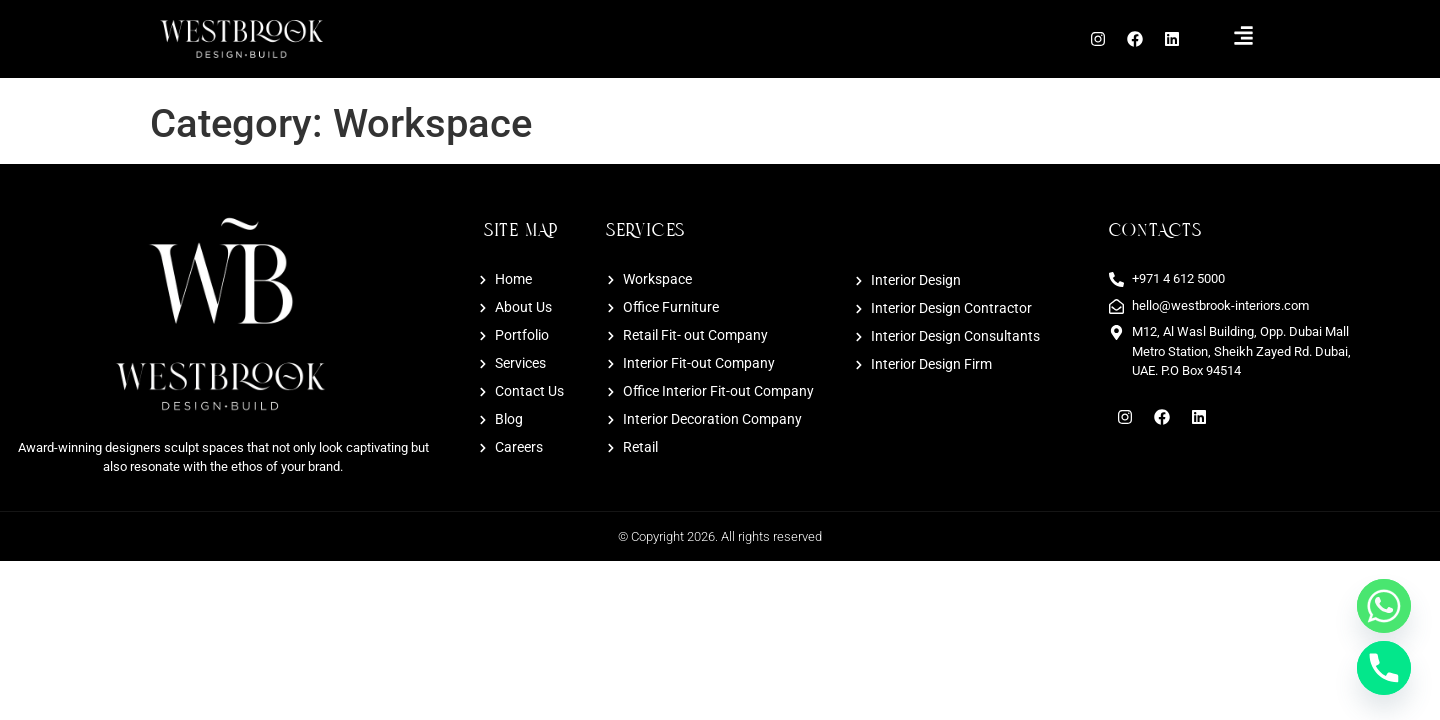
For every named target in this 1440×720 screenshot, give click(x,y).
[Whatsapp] (1384, 606)
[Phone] (1384, 668)
